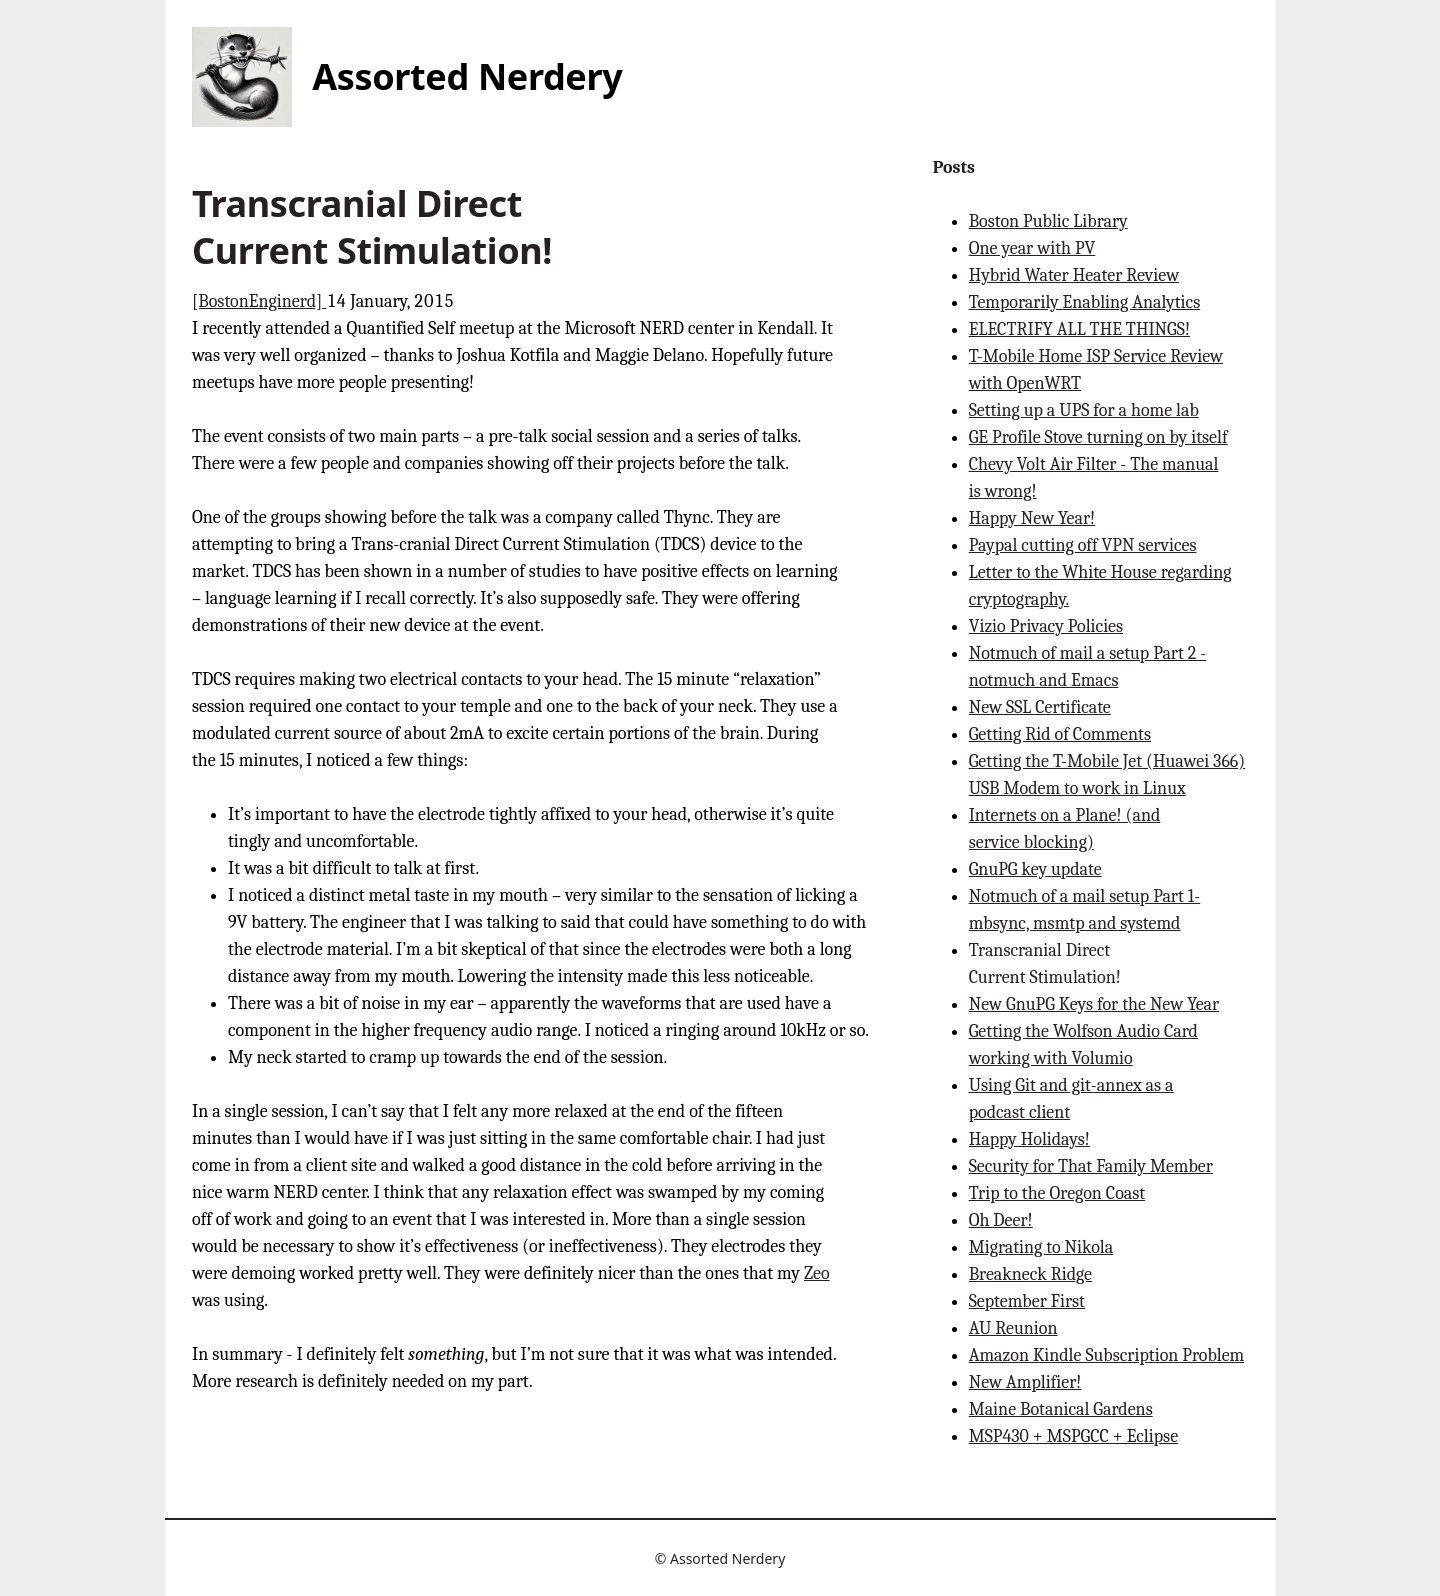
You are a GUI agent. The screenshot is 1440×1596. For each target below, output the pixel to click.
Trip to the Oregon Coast (1057, 1193)
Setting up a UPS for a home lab (1084, 410)
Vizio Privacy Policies (1046, 626)
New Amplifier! (1025, 1382)
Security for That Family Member (1091, 1166)
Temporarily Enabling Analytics (1085, 302)
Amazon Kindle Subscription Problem (1107, 1355)
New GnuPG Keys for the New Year (1094, 1004)
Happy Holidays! (1029, 1139)
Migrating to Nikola (1041, 1247)
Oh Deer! (1001, 1220)
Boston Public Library (1048, 221)
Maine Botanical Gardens (1061, 1409)
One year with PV (1032, 248)
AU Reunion (1013, 1328)
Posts (954, 167)
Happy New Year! (1032, 518)
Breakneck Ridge (1030, 1274)
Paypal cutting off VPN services (1083, 545)
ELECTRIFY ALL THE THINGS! (1079, 329)
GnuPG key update (1035, 869)
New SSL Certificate (1040, 707)
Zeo (817, 1273)
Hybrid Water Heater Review (1074, 275)
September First (1027, 1301)
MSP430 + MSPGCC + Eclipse (1073, 1436)
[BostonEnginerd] (259, 301)
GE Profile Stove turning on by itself (1098, 437)
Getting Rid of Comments (1060, 734)
